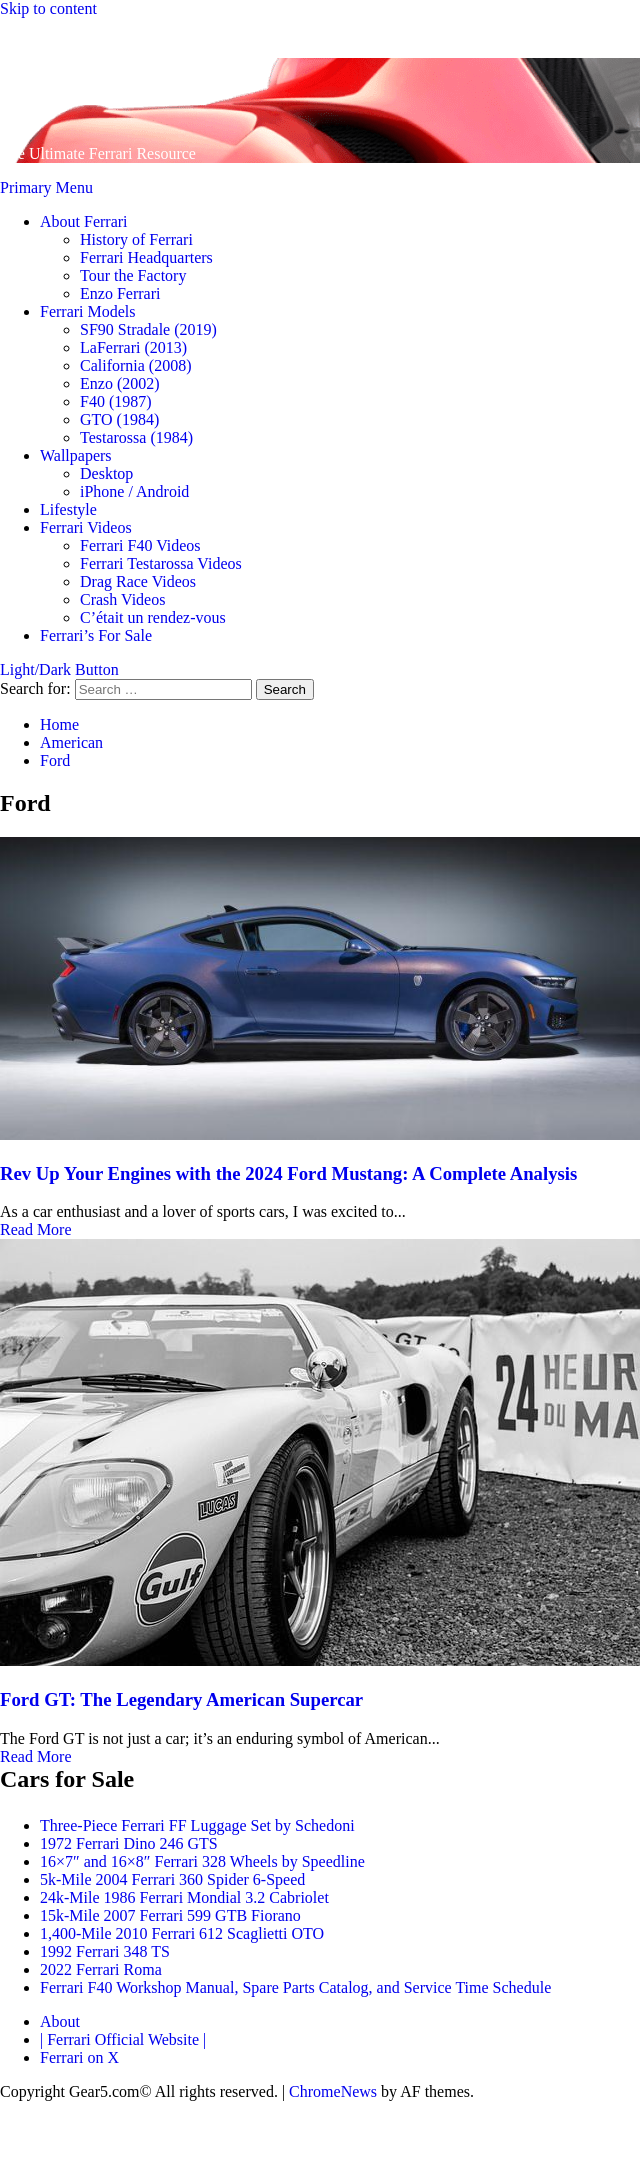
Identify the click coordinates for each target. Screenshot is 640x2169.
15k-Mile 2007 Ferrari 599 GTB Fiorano (170, 1915)
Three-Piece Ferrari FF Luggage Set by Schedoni (197, 1825)
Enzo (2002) (120, 383)
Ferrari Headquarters (146, 257)
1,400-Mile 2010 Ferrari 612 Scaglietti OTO (182, 1933)
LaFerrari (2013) (133, 347)
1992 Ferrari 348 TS (105, 1951)
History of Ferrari (136, 239)
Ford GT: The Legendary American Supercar (181, 1699)
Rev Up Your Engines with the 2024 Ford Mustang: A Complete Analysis (288, 1173)
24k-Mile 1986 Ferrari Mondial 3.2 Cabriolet (184, 1897)
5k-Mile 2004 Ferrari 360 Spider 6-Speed (172, 1879)
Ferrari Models (88, 311)
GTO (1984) (119, 419)
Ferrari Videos (86, 527)
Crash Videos (122, 599)
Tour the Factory (133, 275)
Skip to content (48, 8)
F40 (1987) (116, 401)
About (60, 2021)
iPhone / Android (134, 491)
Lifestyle (68, 509)
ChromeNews (333, 2091)
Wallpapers (76, 455)
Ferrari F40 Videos (140, 545)
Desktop (106, 473)
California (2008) (136, 365)
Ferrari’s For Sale (96, 635)
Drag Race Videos (138, 581)
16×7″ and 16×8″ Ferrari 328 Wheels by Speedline (202, 1861)
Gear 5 (54, 81)
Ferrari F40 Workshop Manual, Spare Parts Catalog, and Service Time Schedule (295, 1987)
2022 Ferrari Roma (101, 1969)
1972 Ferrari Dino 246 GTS (129, 1843)
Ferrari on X (79, 2057)
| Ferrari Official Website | (123, 2039)
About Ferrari (84, 221)
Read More (36, 1229)
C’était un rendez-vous (153, 617)
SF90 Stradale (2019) (148, 329)
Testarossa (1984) (136, 437)
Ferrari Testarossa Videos (161, 563)
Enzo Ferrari (120, 293)
